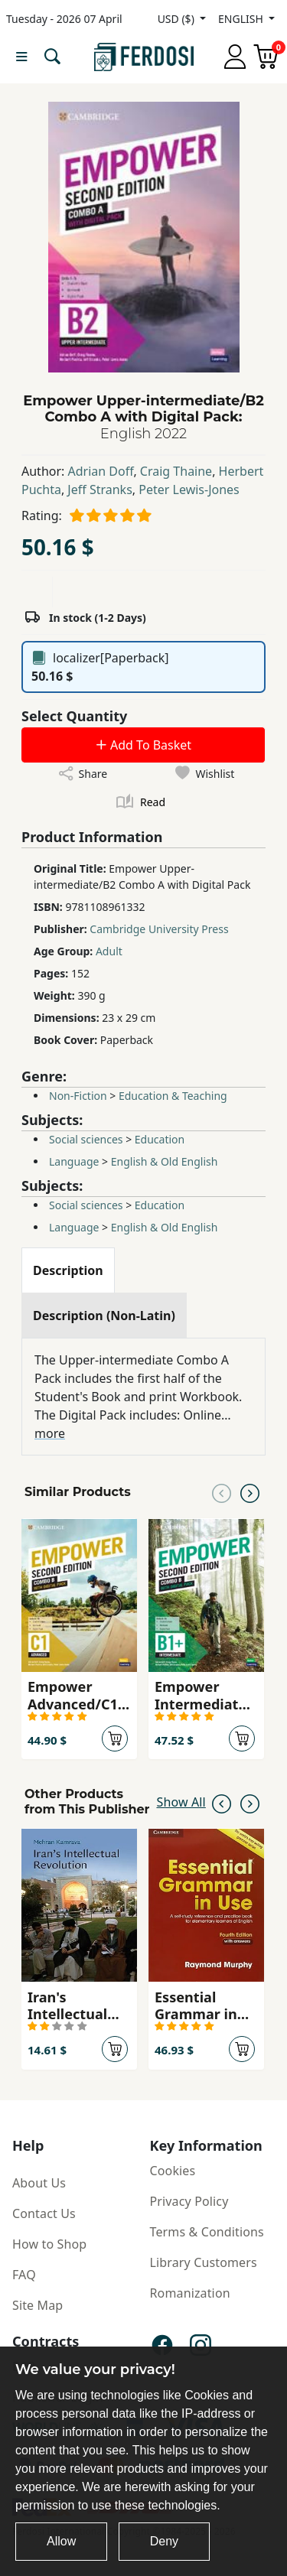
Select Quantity (74, 716)
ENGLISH (242, 18)
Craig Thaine (176, 471)
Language (74, 1161)
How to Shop (49, 2244)
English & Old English (164, 1161)
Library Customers (203, 2262)
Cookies (173, 2170)
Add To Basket (143, 745)
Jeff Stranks (99, 489)
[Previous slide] (221, 1492)
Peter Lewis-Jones (189, 489)
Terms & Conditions (207, 2231)
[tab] (68, 1270)
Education (159, 1139)
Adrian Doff (101, 471)
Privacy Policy (189, 2201)
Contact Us (44, 2213)
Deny (164, 2541)
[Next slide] (250, 1492)
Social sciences (86, 1139)
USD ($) (177, 18)
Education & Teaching (173, 1095)
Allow (61, 2541)
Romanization (190, 2293)
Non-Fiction (78, 1095)
